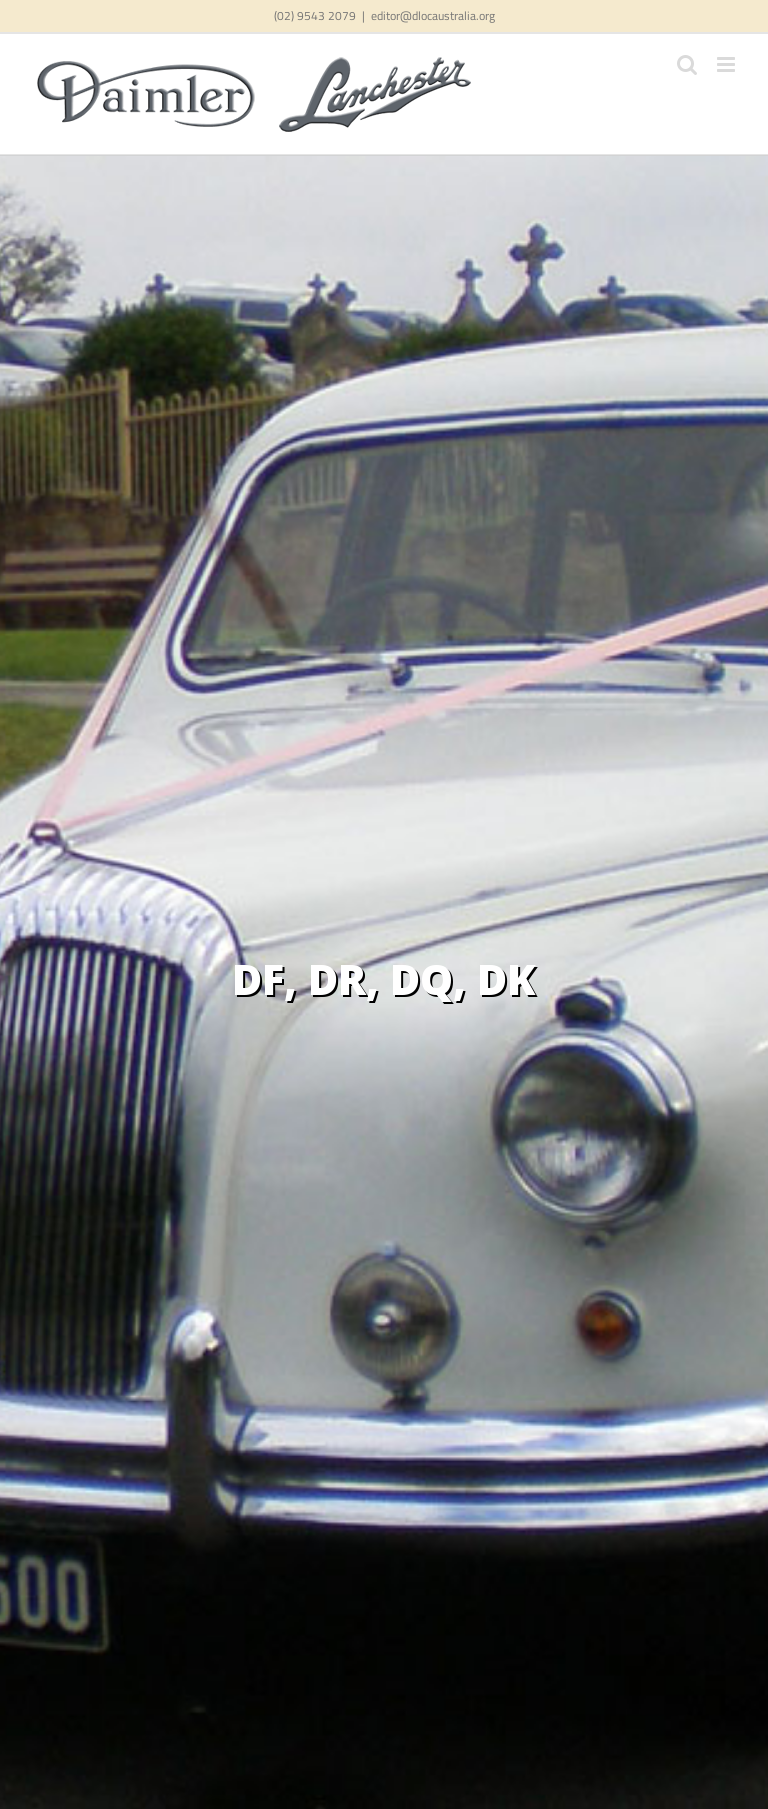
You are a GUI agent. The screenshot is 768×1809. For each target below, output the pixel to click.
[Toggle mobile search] (687, 64)
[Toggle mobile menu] (727, 64)
